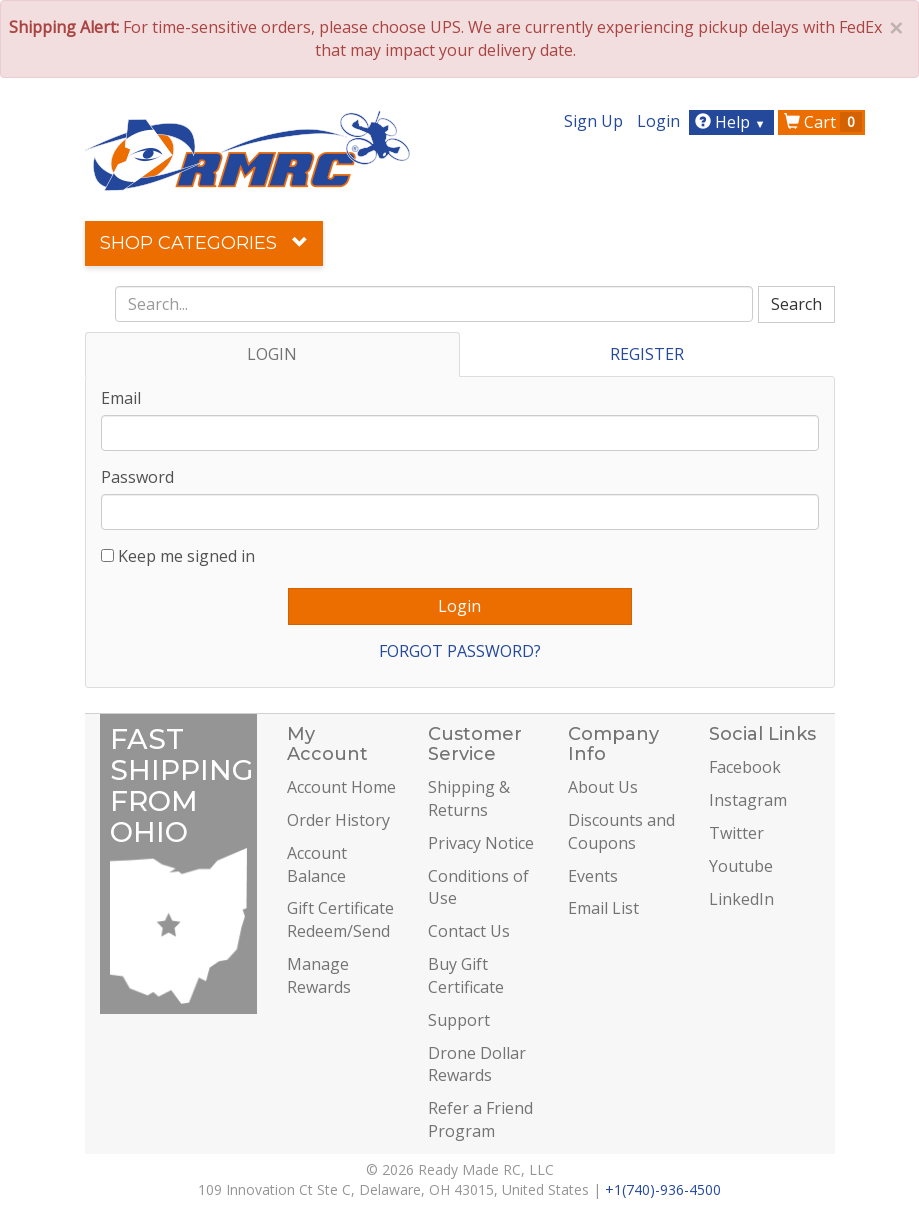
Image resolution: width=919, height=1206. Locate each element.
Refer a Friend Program (480, 1119)
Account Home (341, 787)
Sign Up (593, 121)
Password (137, 477)
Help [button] (732, 122)
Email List (603, 908)
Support (459, 1020)
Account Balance (317, 864)
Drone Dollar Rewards (477, 1064)
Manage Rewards (319, 975)
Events (593, 876)
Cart (823, 122)
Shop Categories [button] (204, 243)
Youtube (741, 866)
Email (121, 398)
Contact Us (469, 931)
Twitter (736, 833)
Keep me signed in (186, 556)
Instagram (748, 800)
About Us (603, 787)
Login (658, 121)
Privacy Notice (481, 843)
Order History (338, 820)
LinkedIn (741, 899)
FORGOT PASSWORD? (460, 651)
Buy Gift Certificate (466, 975)
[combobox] (434, 304)
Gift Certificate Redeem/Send (340, 919)
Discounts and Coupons (621, 831)
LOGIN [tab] (272, 354)
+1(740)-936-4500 (663, 1189)
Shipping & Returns (469, 798)
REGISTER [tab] (647, 354)
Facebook (745, 767)
